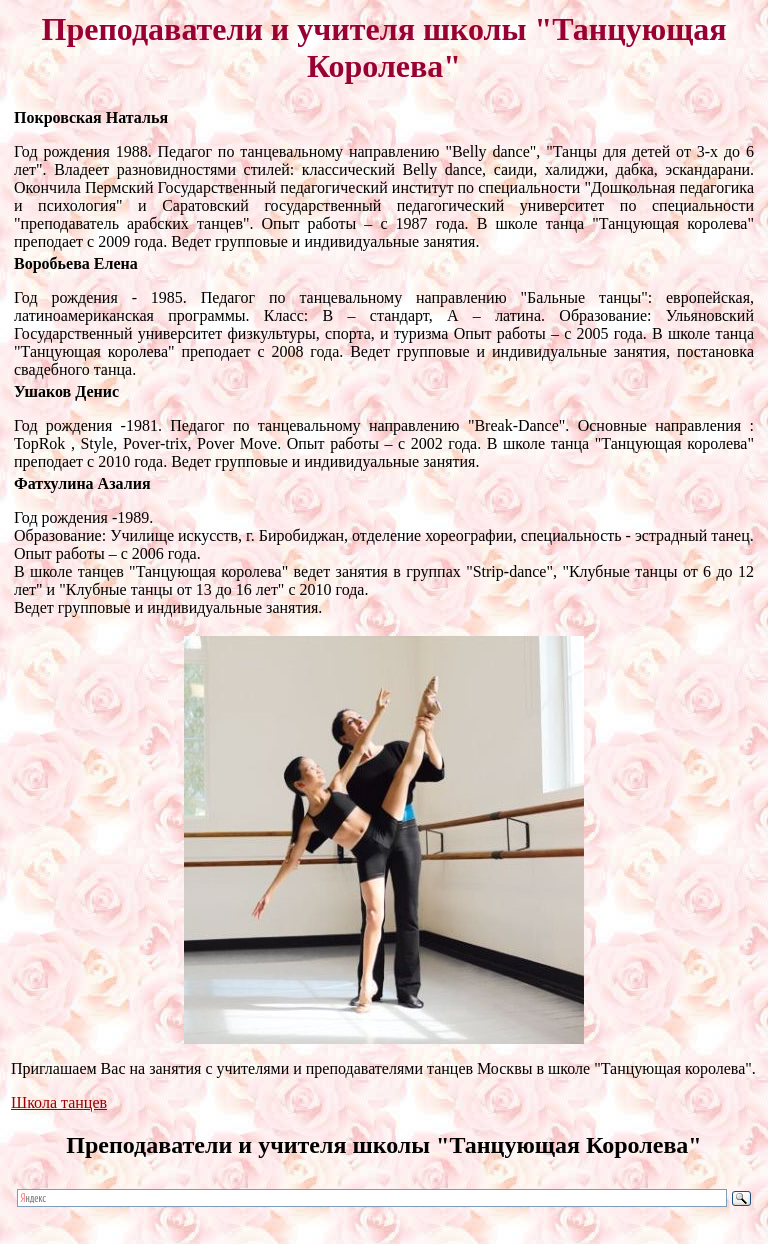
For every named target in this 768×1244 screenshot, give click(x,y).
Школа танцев (59, 1102)
